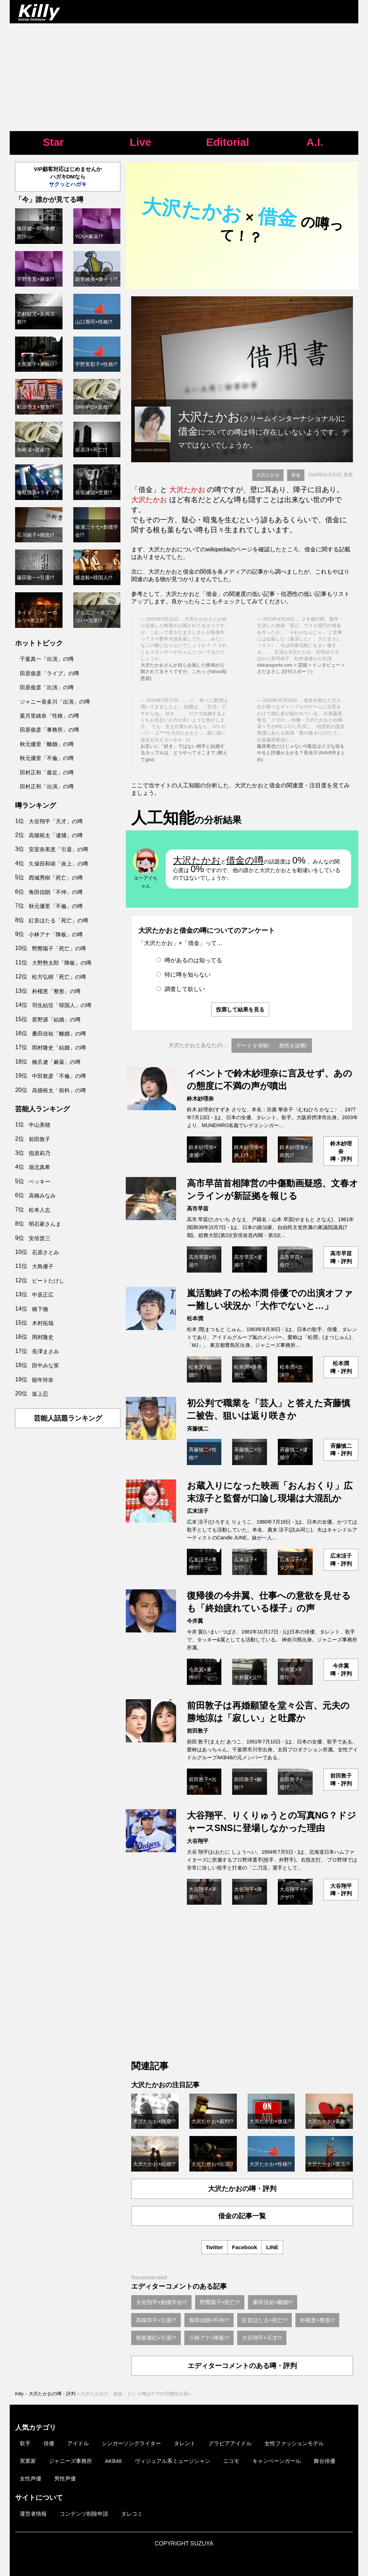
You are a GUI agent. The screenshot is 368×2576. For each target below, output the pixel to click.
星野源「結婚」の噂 (56, 1019)
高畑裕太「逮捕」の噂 (56, 835)
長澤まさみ (45, 1351)
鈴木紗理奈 (200, 1098)
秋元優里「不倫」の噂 (47, 758)
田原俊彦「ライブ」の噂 (49, 673)
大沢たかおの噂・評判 (242, 2188)
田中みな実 (45, 1365)
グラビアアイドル (230, 2443)
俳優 (48, 2443)
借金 (295, 475)
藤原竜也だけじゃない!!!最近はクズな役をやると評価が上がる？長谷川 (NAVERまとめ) (301, 752)
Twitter (214, 2247)
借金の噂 (245, 860)
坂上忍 (40, 1394)
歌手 (25, 2443)
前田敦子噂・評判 (341, 1779)
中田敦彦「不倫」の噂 (59, 1076)
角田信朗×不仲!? (209, 2320)
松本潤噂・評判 (341, 1367)
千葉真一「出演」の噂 (47, 659)
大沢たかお (268, 475)
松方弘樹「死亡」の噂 (59, 977)
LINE (272, 2247)
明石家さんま (45, 1224)
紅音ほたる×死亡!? (264, 2320)
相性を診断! (293, 1045)
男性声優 (65, 2478)
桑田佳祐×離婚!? (273, 2302)
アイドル (78, 2443)
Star (53, 142)
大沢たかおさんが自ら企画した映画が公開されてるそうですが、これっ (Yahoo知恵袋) (183, 671)
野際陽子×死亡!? (220, 2302)
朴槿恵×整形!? (317, 2320)
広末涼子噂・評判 (341, 1559)
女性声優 (30, 2478)
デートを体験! (253, 1045)
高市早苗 (197, 1208)
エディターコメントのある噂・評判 (242, 2365)
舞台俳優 (324, 2461)
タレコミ (132, 2514)
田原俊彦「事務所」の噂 (49, 730)
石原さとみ (45, 1252)
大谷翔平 (197, 1841)
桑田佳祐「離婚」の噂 (59, 1033)
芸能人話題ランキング (68, 1418)
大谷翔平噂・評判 (341, 1889)
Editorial (227, 142)
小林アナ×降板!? (209, 2338)
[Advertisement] (184, 77)
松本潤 (195, 1318)
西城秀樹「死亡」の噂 (56, 878)
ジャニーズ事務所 (70, 2461)
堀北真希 (39, 1167)
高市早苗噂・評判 (341, 1257)
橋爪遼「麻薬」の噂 (56, 1062)
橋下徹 (40, 1309)
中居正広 (43, 1295)
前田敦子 (197, 1731)
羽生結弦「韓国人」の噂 (61, 1005)
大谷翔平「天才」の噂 (56, 821)
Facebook (244, 2247)
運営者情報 (33, 2514)
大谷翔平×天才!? (262, 2338)
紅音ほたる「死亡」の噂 (58, 920)
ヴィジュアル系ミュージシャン (172, 2461)
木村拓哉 (43, 1323)
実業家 (28, 2461)
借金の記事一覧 (242, 2216)
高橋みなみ (42, 1195)
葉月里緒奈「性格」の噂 (49, 716)
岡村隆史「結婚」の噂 (59, 1047)
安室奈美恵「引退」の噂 (58, 849)
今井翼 (195, 1621)
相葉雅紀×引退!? (156, 2338)
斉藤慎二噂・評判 (341, 1449)
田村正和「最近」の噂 (47, 772)
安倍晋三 (39, 1238)
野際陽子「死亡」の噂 (59, 948)
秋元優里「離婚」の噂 (47, 744)
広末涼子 (197, 1511)
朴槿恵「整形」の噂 (56, 991)
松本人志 (39, 1210)
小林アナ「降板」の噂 (56, 934)
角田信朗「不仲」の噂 (56, 892)
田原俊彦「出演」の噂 (47, 687)
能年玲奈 (43, 1380)
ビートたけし (48, 1281)
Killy (19, 2393)
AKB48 (113, 2461)
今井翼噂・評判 (341, 1669)
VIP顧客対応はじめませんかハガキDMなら (68, 176)
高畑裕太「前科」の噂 (59, 1090)
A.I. (314, 142)
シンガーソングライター (131, 2443)
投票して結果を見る (240, 1009)
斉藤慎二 (197, 1429)
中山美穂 (39, 1125)
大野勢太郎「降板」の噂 (61, 963)
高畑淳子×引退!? (156, 2320)
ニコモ (231, 2461)
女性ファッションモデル (294, 2443)
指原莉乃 (39, 1153)
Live (140, 142)
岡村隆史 (43, 1337)
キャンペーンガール (276, 2461)
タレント (185, 2443)
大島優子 (43, 1266)
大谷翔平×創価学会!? (161, 2302)
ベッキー (39, 1181)
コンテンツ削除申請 (84, 2514)
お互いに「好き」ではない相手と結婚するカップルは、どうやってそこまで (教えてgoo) (184, 752)
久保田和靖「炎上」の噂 (58, 864)
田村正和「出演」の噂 (47, 786)
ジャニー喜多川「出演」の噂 (55, 702)
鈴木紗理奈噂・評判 (341, 1151)
